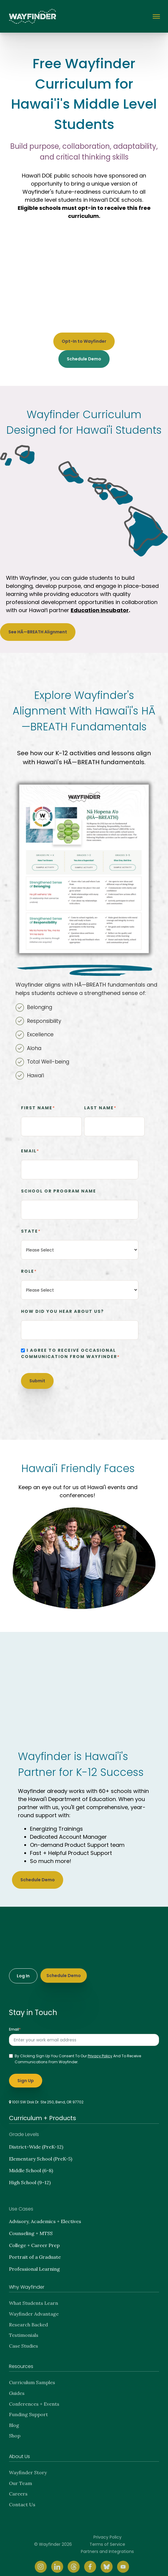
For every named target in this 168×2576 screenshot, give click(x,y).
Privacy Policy (107, 2532)
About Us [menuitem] (19, 2451)
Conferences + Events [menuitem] (34, 2399)
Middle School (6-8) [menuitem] (31, 2165)
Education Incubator (100, 610)
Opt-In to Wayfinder (84, 341)
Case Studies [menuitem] (23, 2341)
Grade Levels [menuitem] (24, 2129)
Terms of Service (107, 2539)
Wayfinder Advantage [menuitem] (34, 2309)
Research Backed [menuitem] (28, 2319)
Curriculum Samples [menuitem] (32, 2377)
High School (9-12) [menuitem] (30, 2177)
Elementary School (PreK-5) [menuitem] (40, 2154)
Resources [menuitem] (21, 2361)
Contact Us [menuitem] (22, 2499)
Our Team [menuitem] (20, 2478)
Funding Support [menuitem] (28, 2409)
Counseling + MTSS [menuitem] (31, 2228)
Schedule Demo (84, 359)
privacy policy (100, 2050)
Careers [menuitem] (18, 2489)
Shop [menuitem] (14, 2431)
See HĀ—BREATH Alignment (37, 632)
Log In (23, 1971)
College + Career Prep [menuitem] (34, 2240)
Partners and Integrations (107, 2546)
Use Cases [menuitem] (21, 2203)
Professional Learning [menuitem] (34, 2264)
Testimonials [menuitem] (23, 2330)
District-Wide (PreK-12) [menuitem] (36, 2142)
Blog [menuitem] (14, 2420)
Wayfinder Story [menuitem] (28, 2467)
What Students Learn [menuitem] (33, 2298)
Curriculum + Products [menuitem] (42, 2113)
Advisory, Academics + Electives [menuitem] (45, 2216)
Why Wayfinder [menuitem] (26, 2281)
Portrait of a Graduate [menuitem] (35, 2252)
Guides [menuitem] (17, 2388)
